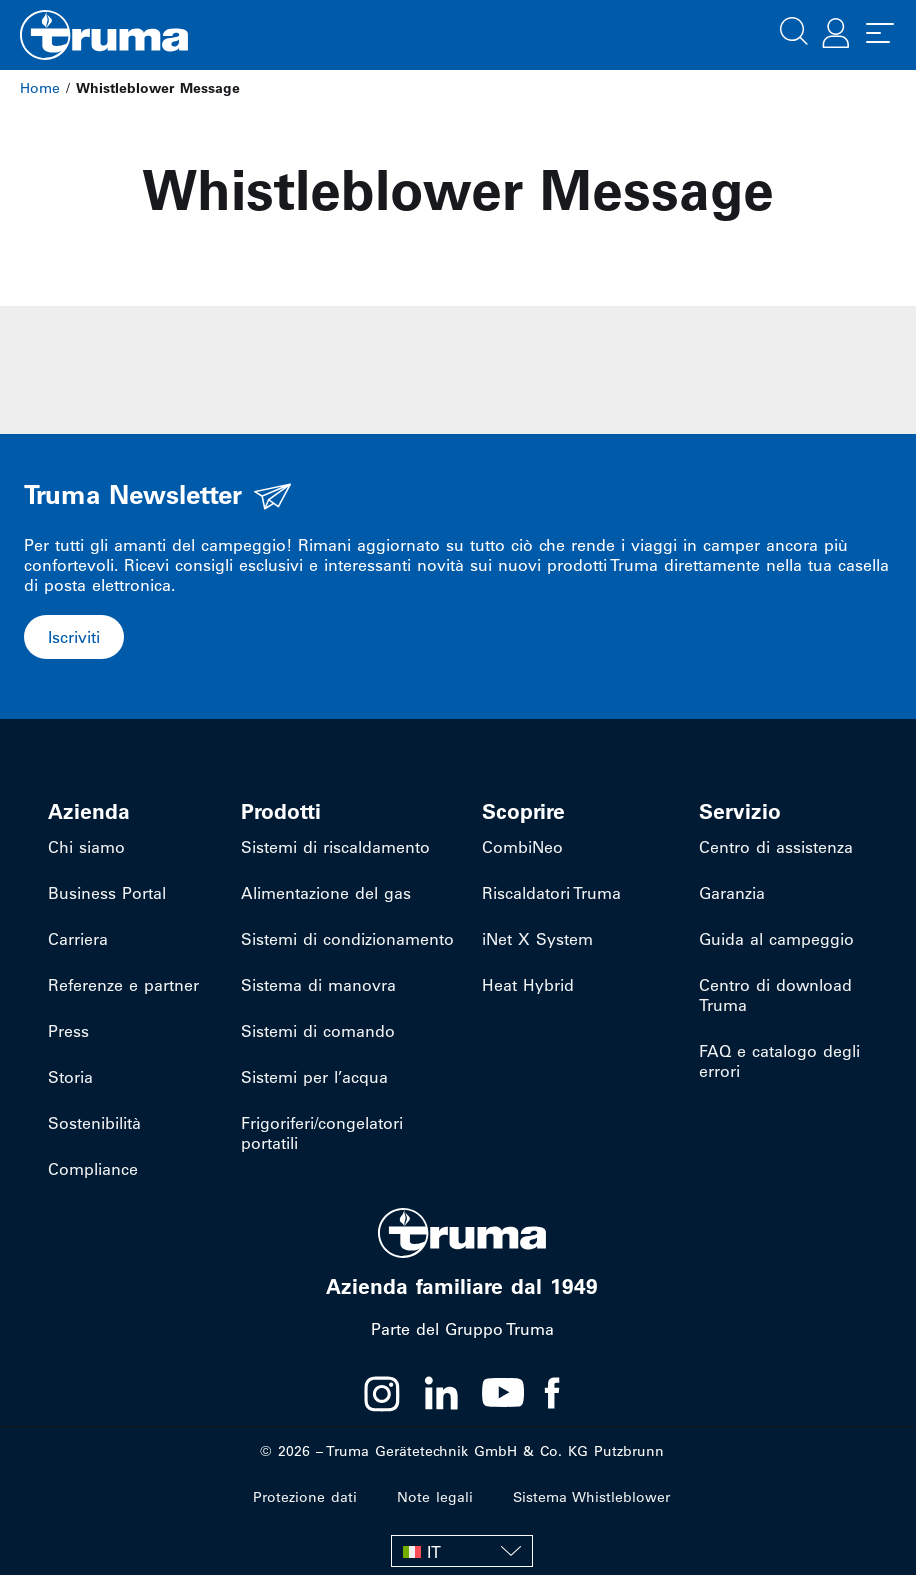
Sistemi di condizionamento (347, 939)
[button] (794, 29)
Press (68, 1031)
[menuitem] (462, 1551)
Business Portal (107, 893)
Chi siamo (86, 847)
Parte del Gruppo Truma (462, 1329)
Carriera (78, 939)
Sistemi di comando (318, 1031)
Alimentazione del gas (326, 893)
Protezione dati (305, 1497)
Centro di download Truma (775, 995)
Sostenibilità (94, 1123)
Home (40, 88)
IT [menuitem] (434, 1552)
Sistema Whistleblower (591, 1497)
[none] (462, 1551)
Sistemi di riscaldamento (335, 847)
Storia (70, 1077)
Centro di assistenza (776, 847)
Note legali (435, 1497)
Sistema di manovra (318, 985)
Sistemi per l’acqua (314, 1077)
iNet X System (537, 939)
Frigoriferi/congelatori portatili (322, 1133)
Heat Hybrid (528, 985)
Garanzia (732, 893)
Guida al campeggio (776, 939)
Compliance (93, 1169)
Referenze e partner (123, 985)
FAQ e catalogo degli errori (779, 1061)
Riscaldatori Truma (551, 893)
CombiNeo (522, 847)
